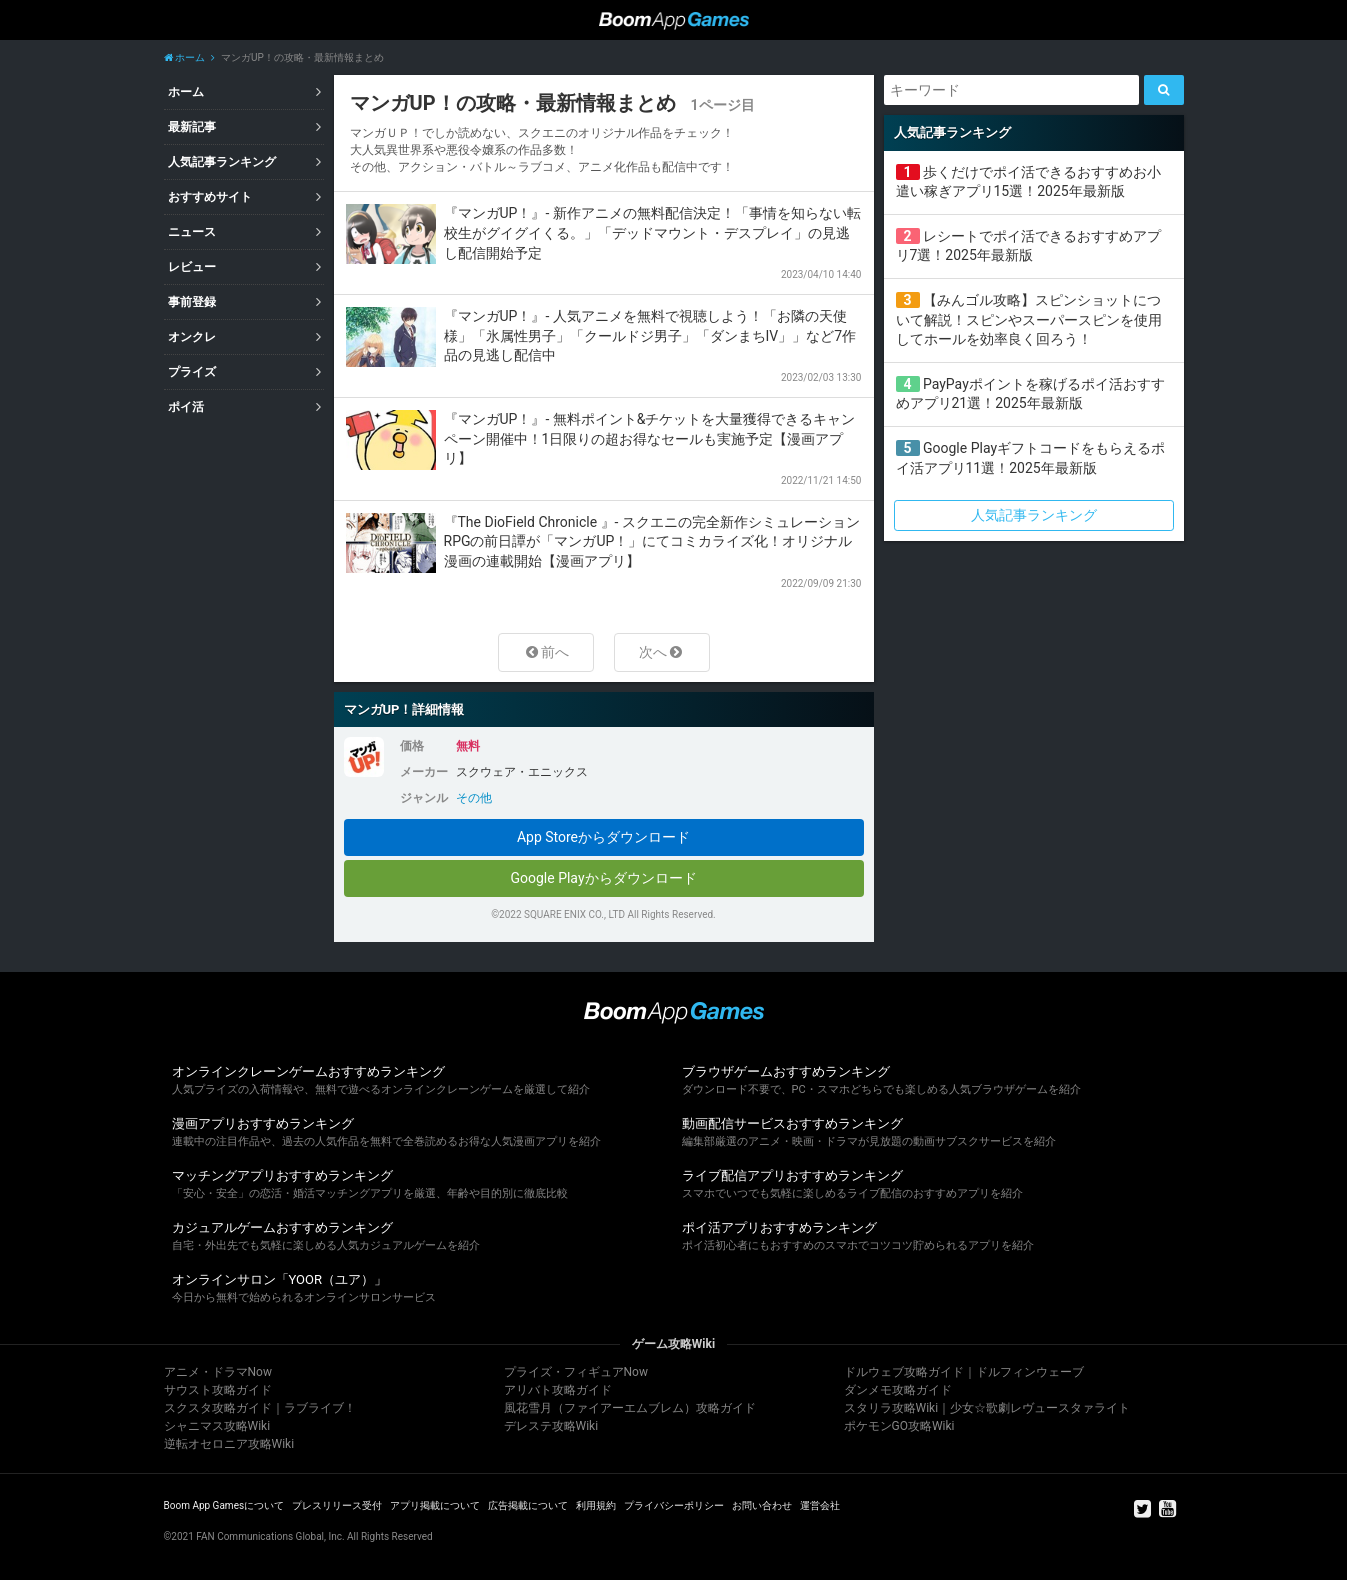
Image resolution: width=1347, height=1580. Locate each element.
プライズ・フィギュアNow (576, 1372)
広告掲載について (528, 1505)
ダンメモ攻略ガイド (898, 1390)
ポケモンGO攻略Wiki (899, 1426)
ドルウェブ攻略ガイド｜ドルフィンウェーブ (964, 1372)
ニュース (192, 232)
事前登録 (192, 302)
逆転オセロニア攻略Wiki (229, 1444)
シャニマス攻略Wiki (217, 1426)
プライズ (192, 372)
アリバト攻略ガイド (558, 1390)
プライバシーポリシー (674, 1505)
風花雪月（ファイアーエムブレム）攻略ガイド (630, 1408)
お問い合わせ (762, 1505)
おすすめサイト (210, 197)
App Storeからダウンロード (603, 837)
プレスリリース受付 (337, 1505)
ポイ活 (186, 407)
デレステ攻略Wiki (551, 1426)
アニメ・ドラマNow (218, 1372)
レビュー (192, 267)
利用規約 (596, 1505)
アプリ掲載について (435, 1505)
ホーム (184, 57)
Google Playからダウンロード (603, 878)
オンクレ (192, 337)
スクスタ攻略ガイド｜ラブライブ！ (260, 1408)
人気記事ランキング (222, 162)
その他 (474, 798)
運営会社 (820, 1505)
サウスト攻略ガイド (218, 1390)
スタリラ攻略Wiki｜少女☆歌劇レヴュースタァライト (987, 1408)
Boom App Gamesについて (224, 1505)
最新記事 (192, 127)
